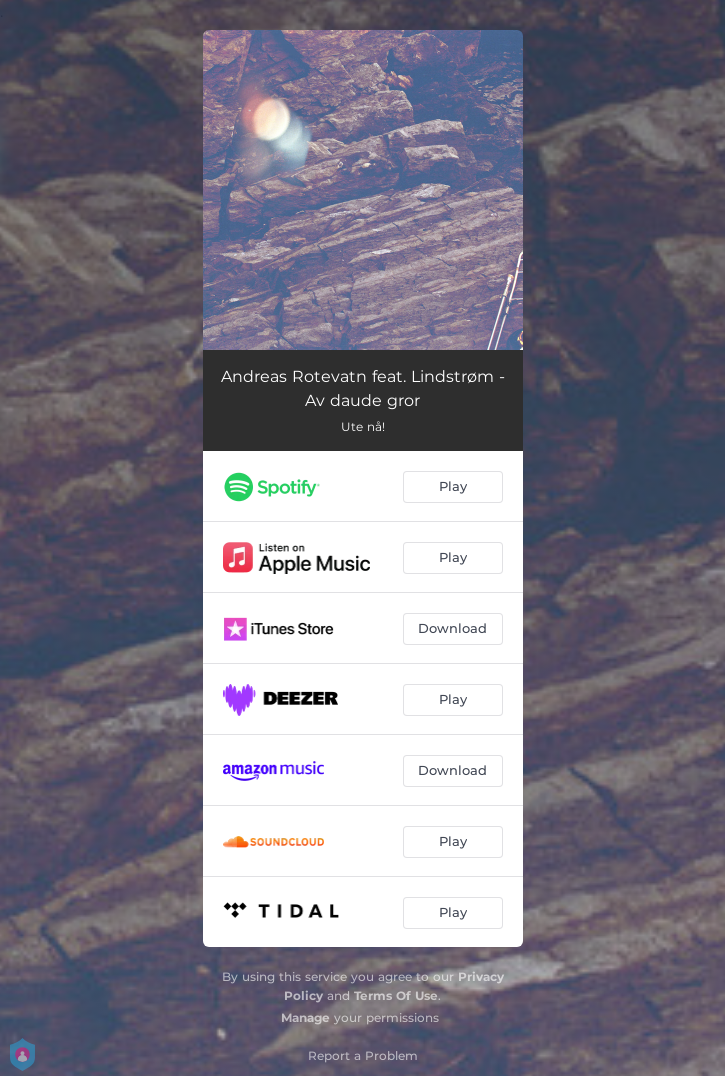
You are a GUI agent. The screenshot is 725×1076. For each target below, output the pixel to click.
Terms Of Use (396, 995)
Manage (305, 1017)
